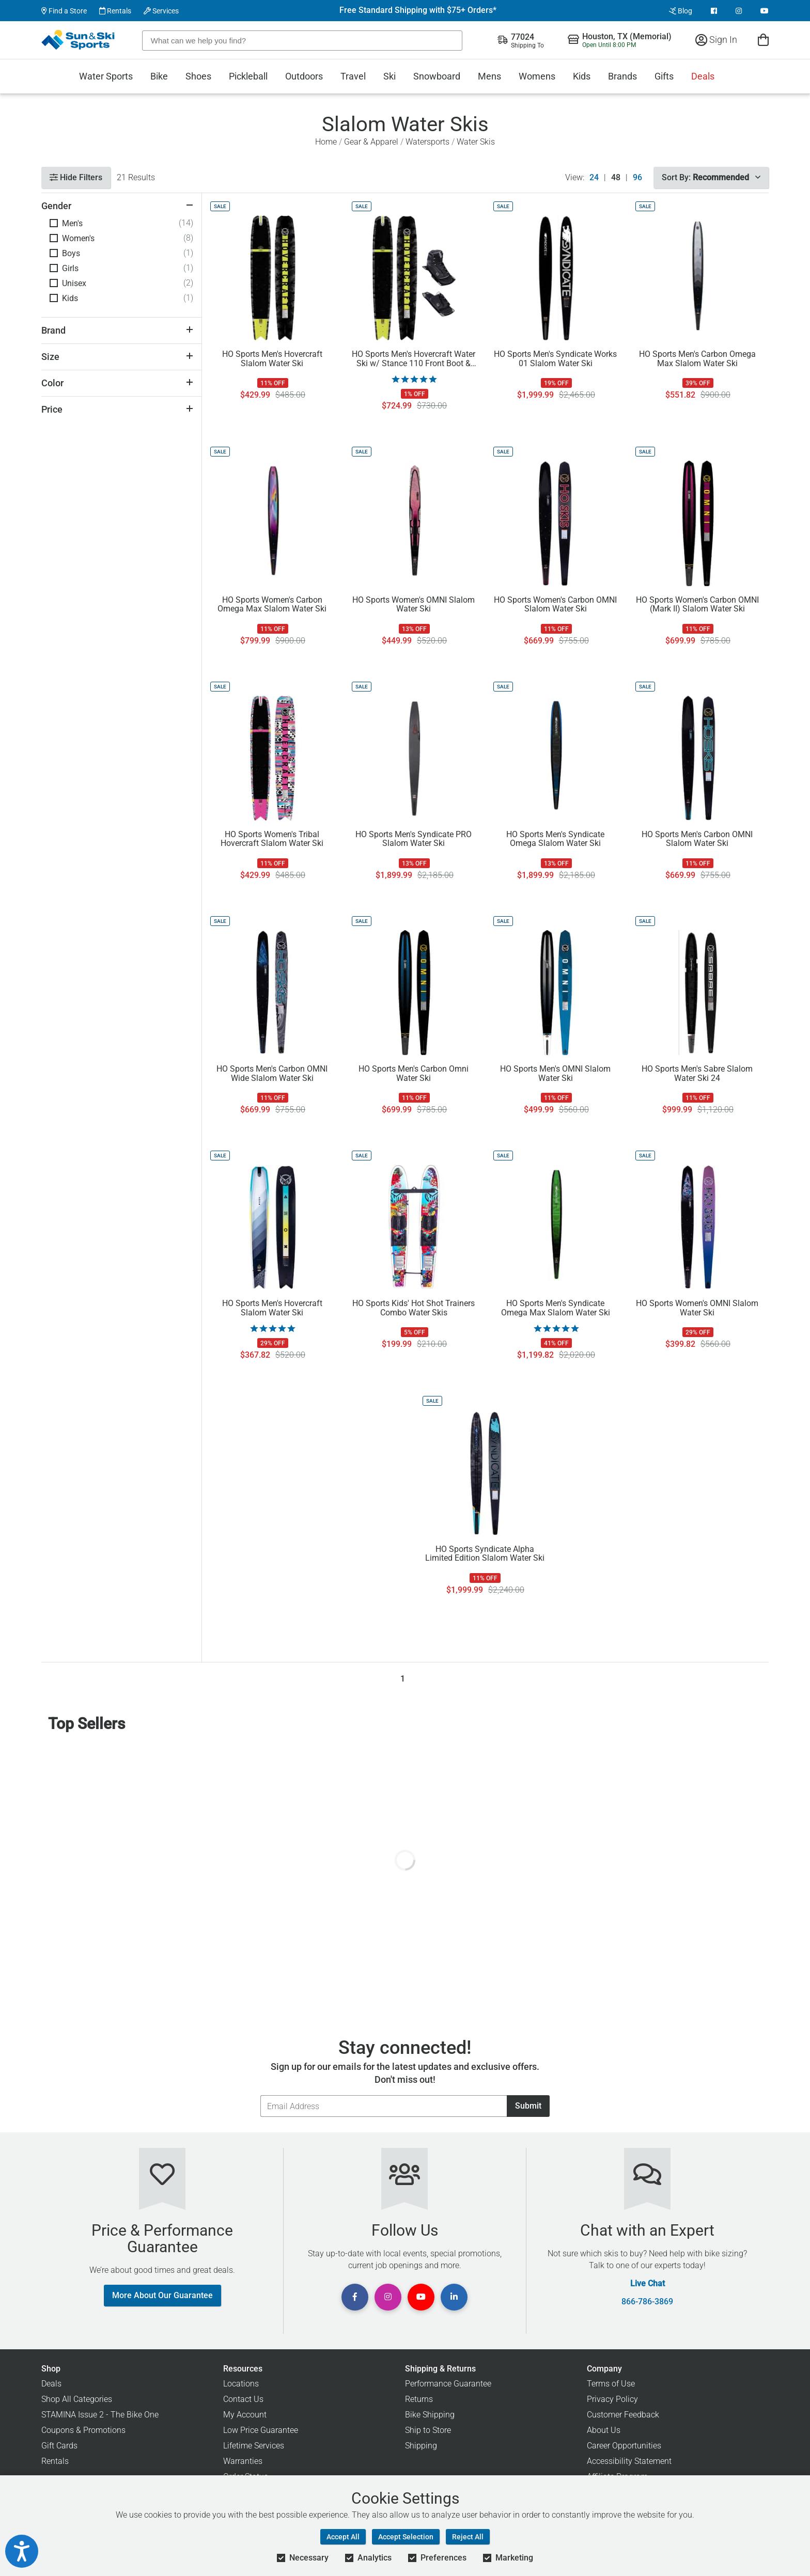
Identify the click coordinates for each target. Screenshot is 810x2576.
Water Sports (106, 76)
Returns (419, 2399)
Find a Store (64, 11)
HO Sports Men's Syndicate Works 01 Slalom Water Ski (555, 359)
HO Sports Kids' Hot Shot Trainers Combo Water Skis (413, 1308)
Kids (581, 76)
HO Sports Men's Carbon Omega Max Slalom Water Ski (697, 359)
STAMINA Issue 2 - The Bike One (100, 2415)
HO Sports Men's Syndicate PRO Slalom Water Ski (413, 839)
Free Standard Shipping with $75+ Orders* (417, 10)
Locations (241, 2384)
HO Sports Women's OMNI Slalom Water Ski (413, 604)
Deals (702, 76)
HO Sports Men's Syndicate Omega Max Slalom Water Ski (555, 1308)
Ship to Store (428, 2430)
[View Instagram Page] (739, 11)
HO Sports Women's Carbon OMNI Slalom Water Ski (555, 604)
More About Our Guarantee (162, 2295)
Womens (537, 76)
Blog (680, 11)
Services (161, 11)
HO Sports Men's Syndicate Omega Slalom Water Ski (555, 839)
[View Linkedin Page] (454, 2297)
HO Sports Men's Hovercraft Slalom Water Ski (272, 359)
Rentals (115, 11)
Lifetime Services (253, 2446)
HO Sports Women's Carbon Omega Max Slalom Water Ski (271, 604)
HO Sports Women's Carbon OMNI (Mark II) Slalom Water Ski (697, 604)
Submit (528, 2106)
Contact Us (243, 2399)
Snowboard (436, 76)
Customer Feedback (623, 2415)
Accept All (343, 2537)
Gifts (664, 76)
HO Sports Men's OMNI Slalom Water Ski (555, 1073)
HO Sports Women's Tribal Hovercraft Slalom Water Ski (272, 839)
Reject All (468, 2537)
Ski (389, 76)
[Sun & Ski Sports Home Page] (78, 39)
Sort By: (711, 177)
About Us (603, 2430)
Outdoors (304, 76)
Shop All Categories (76, 2399)
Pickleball (248, 76)
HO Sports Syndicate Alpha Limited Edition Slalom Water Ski (484, 1554)
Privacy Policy (612, 2399)
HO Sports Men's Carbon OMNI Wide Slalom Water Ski (272, 1073)
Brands (622, 76)
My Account (245, 2415)
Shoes (198, 76)
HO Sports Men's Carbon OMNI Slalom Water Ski (697, 839)
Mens (489, 76)
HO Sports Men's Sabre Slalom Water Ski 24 (697, 1073)
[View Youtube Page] (764, 11)
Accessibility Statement (629, 2461)
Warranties (242, 2461)
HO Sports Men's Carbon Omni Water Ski (414, 1073)
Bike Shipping (430, 2415)
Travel (353, 76)
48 (615, 178)
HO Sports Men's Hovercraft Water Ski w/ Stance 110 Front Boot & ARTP (413, 359)
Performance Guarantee (448, 2384)
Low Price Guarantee (260, 2430)
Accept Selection (405, 2537)
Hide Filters (76, 177)
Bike (159, 76)
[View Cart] (763, 39)
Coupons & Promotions (83, 2430)
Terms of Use (611, 2384)
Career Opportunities (624, 2446)
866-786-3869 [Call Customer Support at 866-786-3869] (647, 2302)
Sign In (716, 39)
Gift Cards (59, 2446)
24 (594, 178)
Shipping (421, 2446)
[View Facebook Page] (714, 11)
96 (637, 178)
